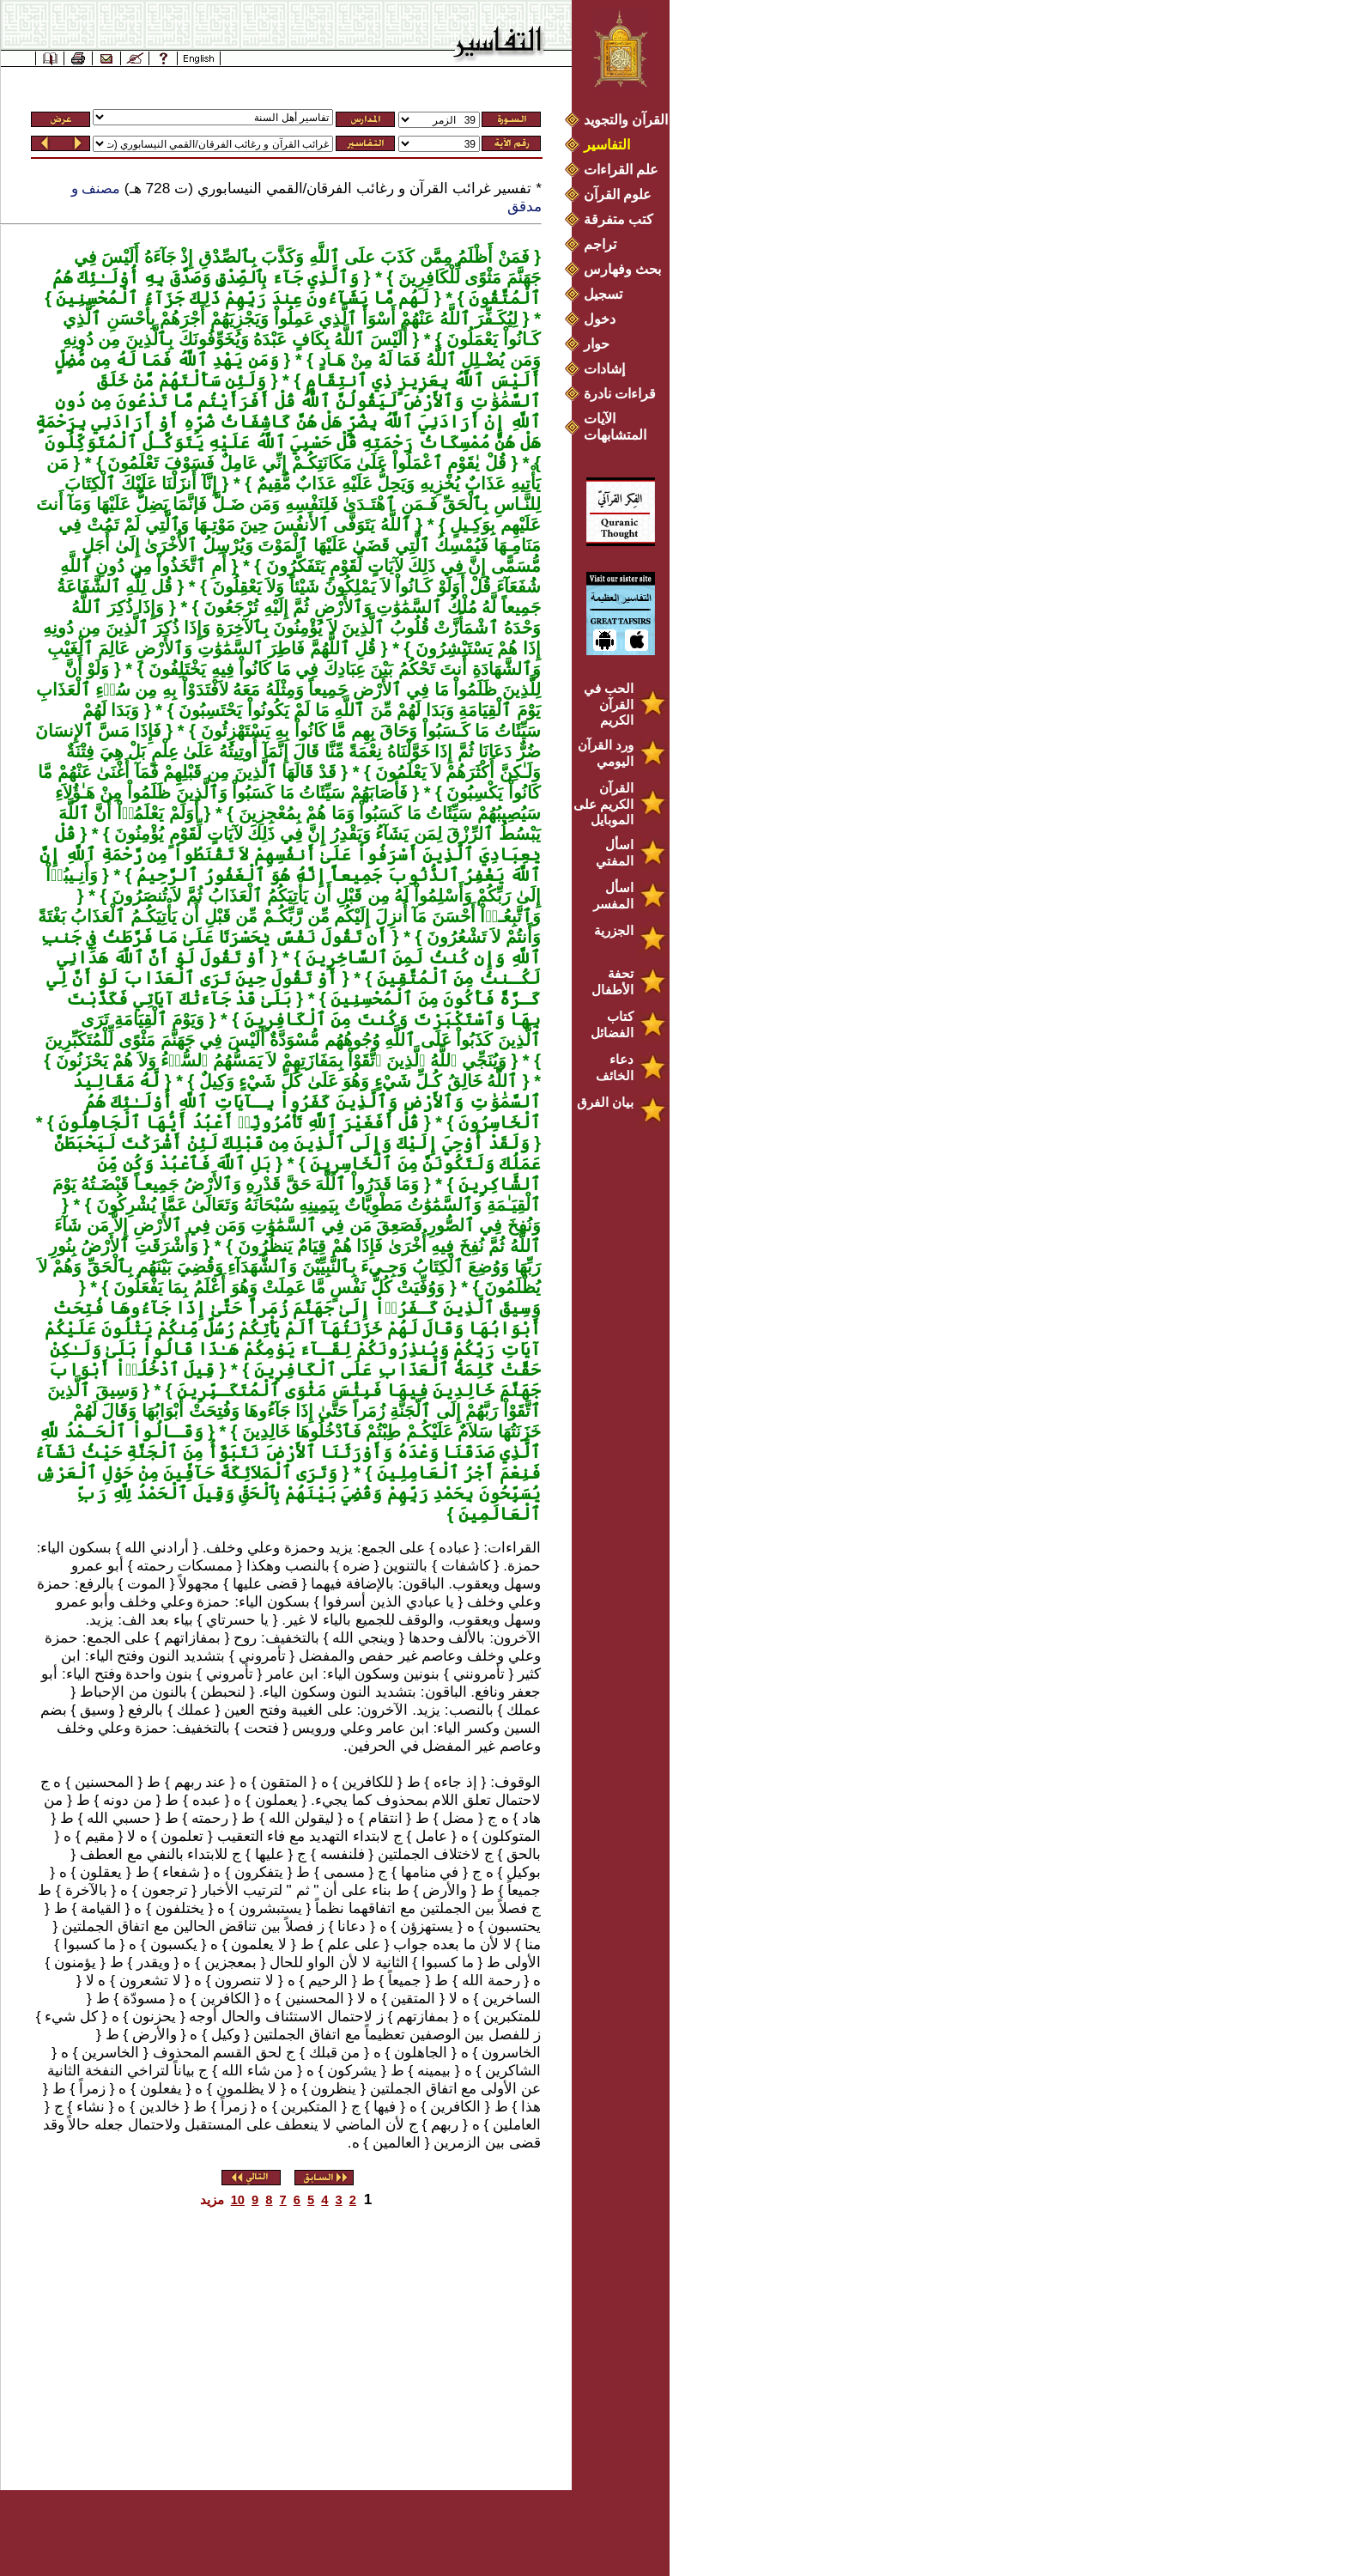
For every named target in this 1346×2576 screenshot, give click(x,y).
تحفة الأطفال (612, 981)
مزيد (212, 2200)
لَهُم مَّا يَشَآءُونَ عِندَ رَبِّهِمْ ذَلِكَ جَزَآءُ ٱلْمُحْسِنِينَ (240, 298)
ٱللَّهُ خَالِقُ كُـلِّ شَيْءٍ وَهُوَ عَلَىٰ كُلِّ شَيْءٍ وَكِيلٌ (356, 1081)
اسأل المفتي (615, 852)
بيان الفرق (605, 1102)
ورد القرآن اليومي (606, 753)
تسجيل (603, 294)
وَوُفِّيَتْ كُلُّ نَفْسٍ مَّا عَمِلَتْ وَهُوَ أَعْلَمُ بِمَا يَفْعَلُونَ (276, 1287)
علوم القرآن (618, 194)
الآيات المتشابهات (615, 426)
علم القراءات (621, 169)
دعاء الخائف (615, 1067)
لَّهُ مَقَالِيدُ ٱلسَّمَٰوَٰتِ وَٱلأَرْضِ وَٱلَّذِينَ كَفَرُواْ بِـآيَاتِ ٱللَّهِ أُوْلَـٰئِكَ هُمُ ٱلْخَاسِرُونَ (307, 1102)
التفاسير (607, 144)
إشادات (604, 368)
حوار (596, 344)
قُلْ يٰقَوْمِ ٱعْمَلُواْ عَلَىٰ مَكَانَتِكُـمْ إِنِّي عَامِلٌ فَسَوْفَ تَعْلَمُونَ (304, 462)
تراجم (600, 244)
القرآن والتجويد (626, 119)
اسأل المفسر (613, 895)
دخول (599, 319)
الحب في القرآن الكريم (609, 704)
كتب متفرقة (618, 219)
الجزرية (614, 930)
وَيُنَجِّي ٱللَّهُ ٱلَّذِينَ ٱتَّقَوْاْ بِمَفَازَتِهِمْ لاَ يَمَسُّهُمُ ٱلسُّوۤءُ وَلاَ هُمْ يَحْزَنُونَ (278, 1060)
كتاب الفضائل (612, 1024)
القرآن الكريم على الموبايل (603, 804)
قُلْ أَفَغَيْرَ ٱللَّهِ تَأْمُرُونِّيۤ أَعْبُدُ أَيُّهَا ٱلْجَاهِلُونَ (237, 1122)
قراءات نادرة (620, 393)
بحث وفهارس (626, 269)
